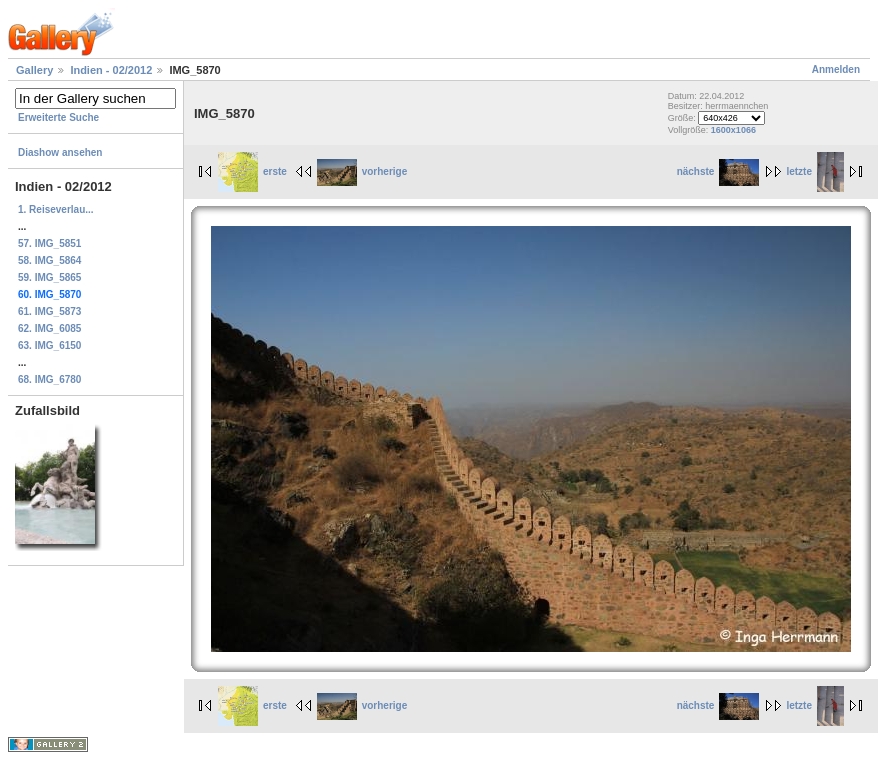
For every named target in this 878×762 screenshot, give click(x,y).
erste (252, 171)
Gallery (34, 70)
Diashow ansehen (60, 152)
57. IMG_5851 (49, 243)
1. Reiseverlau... (56, 209)
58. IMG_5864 (49, 260)
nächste (718, 171)
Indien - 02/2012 (111, 70)
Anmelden (836, 69)
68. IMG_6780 (49, 379)
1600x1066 (733, 130)
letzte (815, 171)
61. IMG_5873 (49, 311)
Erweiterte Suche (58, 117)
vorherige (362, 171)
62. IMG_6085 (49, 328)
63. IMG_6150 (49, 345)
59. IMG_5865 (49, 277)
